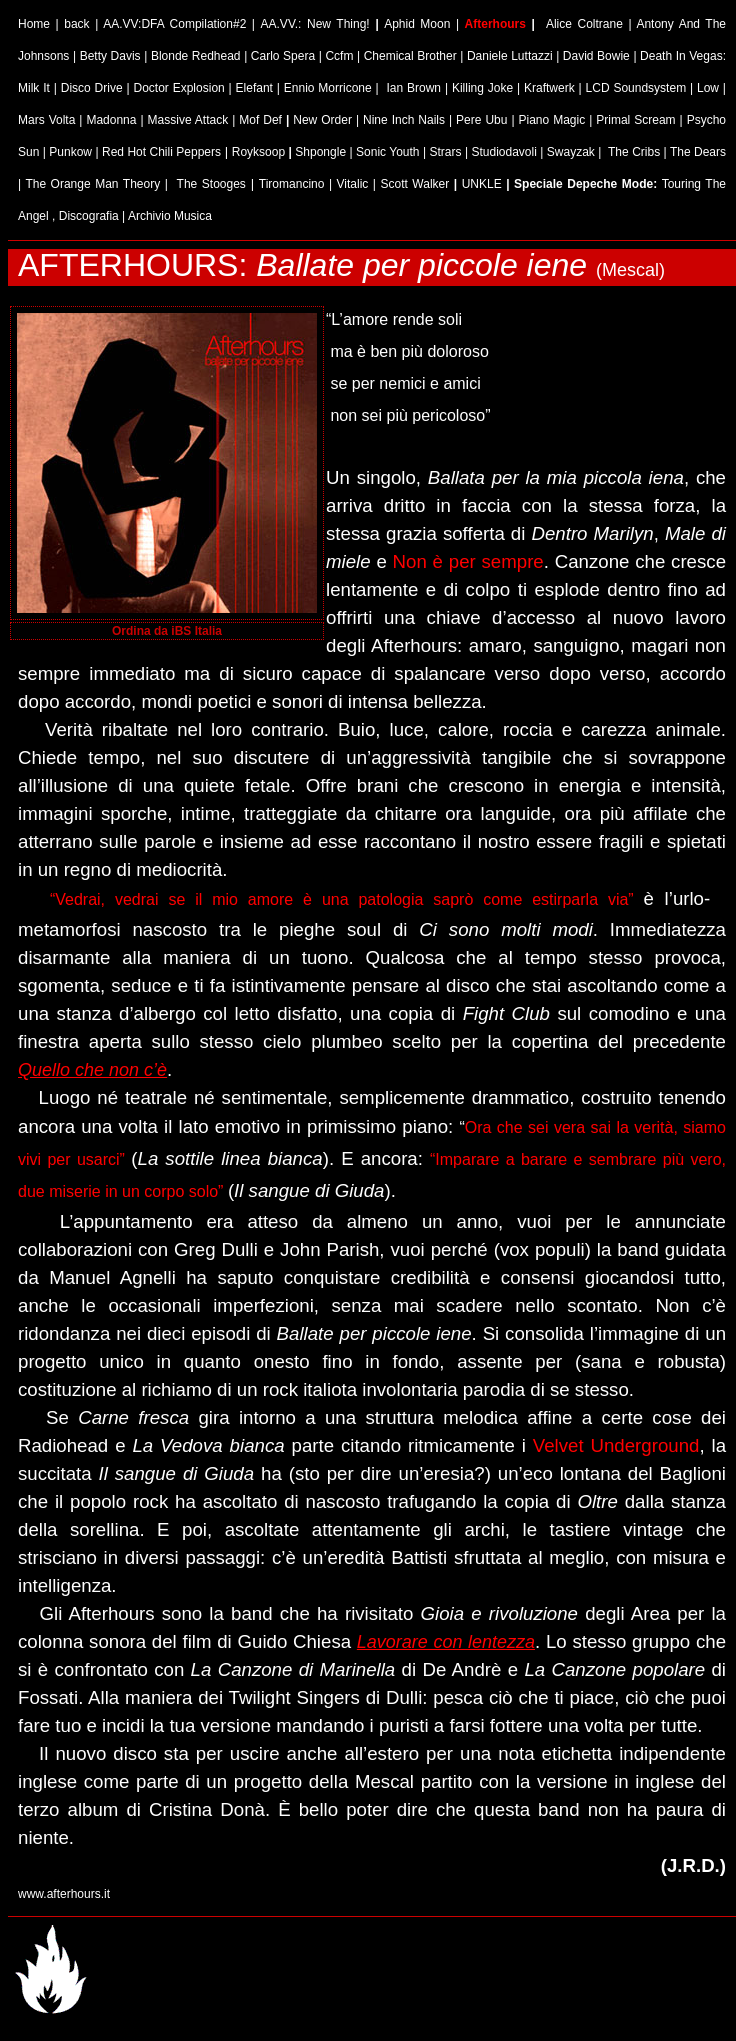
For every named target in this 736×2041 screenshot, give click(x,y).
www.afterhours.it (64, 1894)
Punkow (70, 152)
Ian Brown (413, 88)
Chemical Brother (410, 56)
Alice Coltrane (584, 24)
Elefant (254, 88)
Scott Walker (415, 184)
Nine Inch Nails (404, 120)
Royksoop (258, 152)
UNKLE (482, 184)
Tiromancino (292, 184)
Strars (445, 152)
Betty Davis (110, 56)
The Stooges (211, 184)
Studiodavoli (503, 152)
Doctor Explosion (178, 88)
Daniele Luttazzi (510, 56)
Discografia (89, 216)
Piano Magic (554, 120)
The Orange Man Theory (92, 184)
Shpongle (320, 152)
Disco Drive (92, 88)
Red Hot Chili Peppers (161, 152)
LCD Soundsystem (636, 88)
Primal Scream (635, 120)
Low (708, 88)
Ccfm (339, 56)
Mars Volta (46, 120)
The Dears (698, 152)
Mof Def (262, 120)
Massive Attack (188, 120)
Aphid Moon (417, 24)
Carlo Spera (283, 56)
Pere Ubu (481, 120)
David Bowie (596, 56)
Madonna (111, 120)
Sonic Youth (387, 152)
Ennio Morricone (328, 88)
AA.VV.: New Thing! (318, 24)
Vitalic (353, 184)
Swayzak (571, 152)
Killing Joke (482, 88)
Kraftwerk (549, 88)
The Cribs (634, 152)
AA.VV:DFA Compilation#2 (174, 24)
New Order (322, 120)
